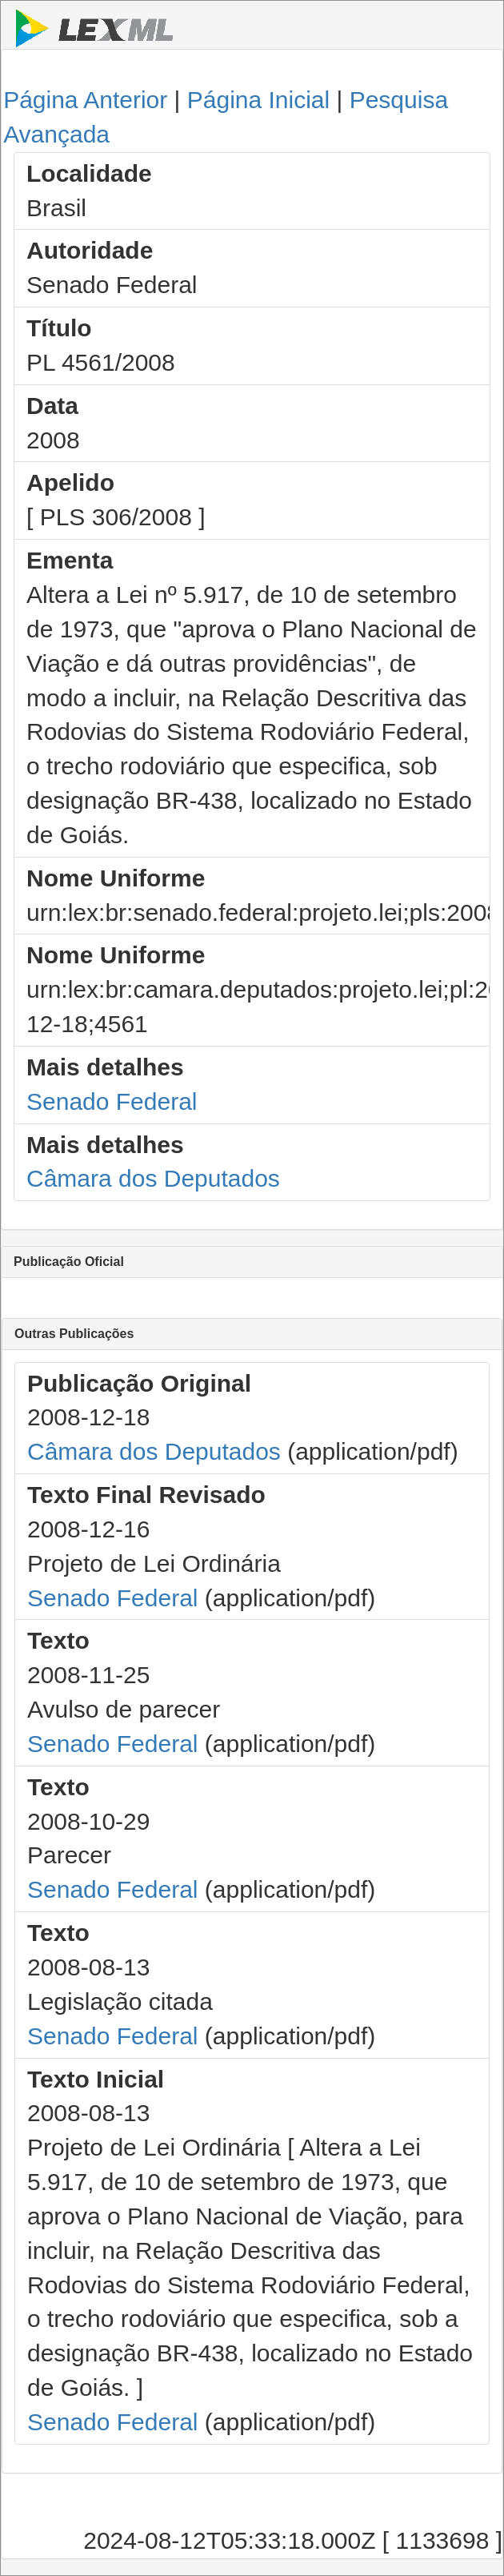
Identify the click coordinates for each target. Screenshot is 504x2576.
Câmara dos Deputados (153, 1178)
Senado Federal (112, 1101)
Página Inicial (258, 99)
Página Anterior (85, 99)
